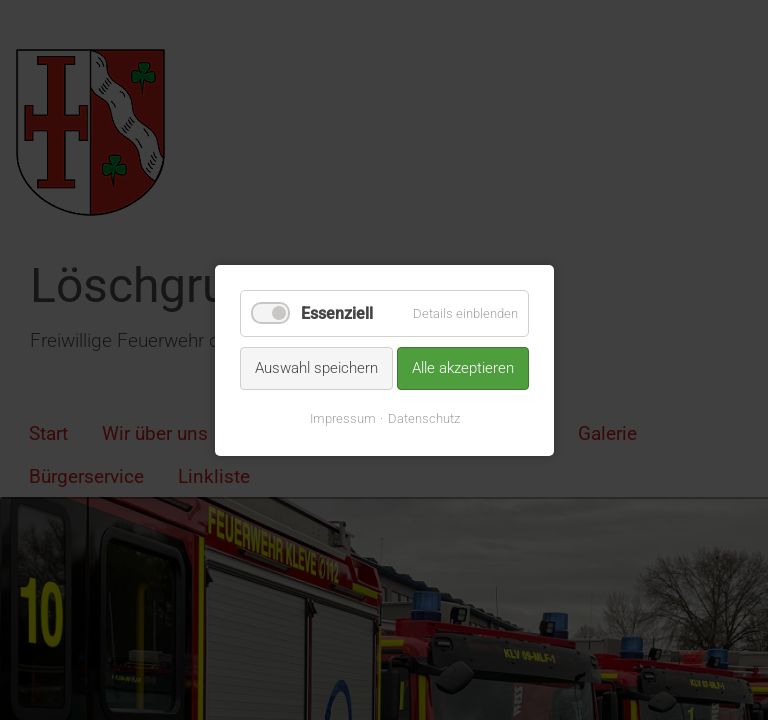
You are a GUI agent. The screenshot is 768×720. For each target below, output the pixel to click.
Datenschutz (423, 417)
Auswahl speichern (316, 368)
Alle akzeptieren (463, 368)
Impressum (342, 417)
